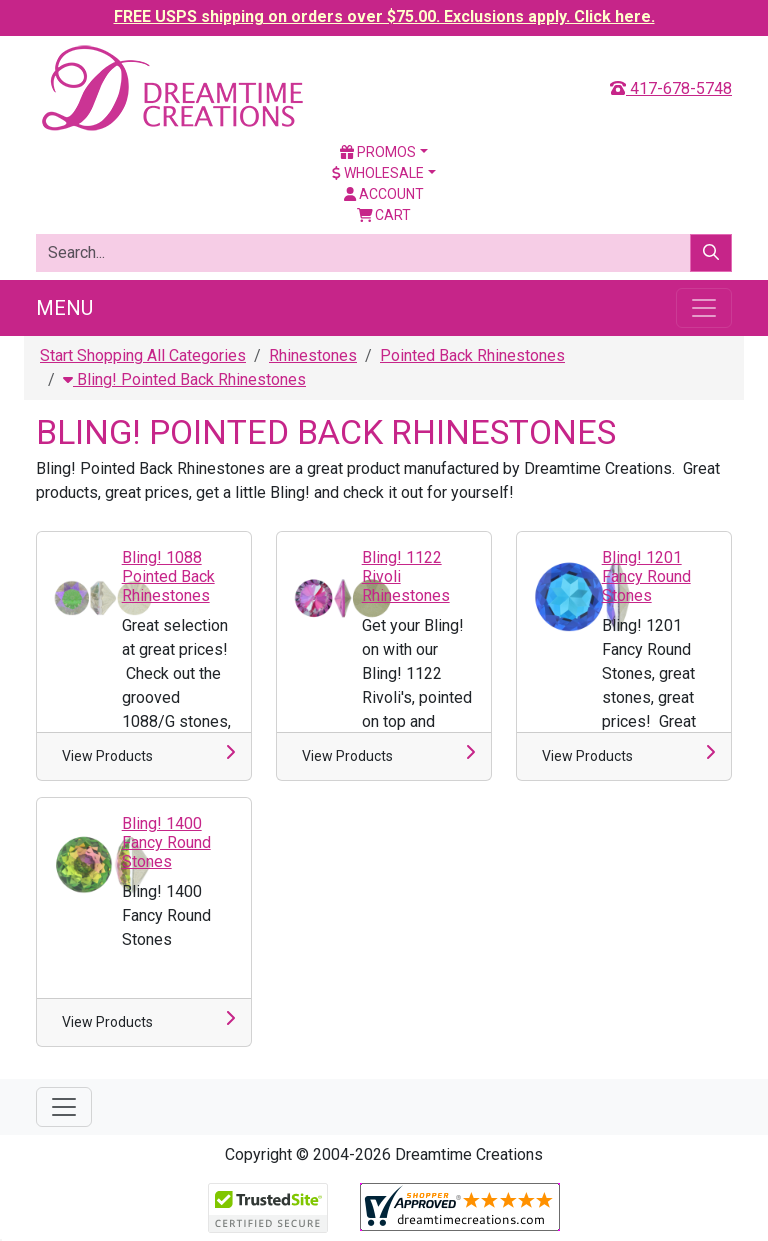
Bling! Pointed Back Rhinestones (184, 379)
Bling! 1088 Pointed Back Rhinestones (168, 576)
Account (384, 194)
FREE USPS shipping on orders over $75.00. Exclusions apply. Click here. (384, 16)
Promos (378, 152)
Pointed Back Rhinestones (472, 355)
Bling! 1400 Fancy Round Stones (166, 842)
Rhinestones (313, 355)
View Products (107, 756)
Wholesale (378, 173)
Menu (64, 308)
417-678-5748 (671, 88)
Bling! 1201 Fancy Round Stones (646, 576)
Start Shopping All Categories (143, 355)
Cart (384, 215)
